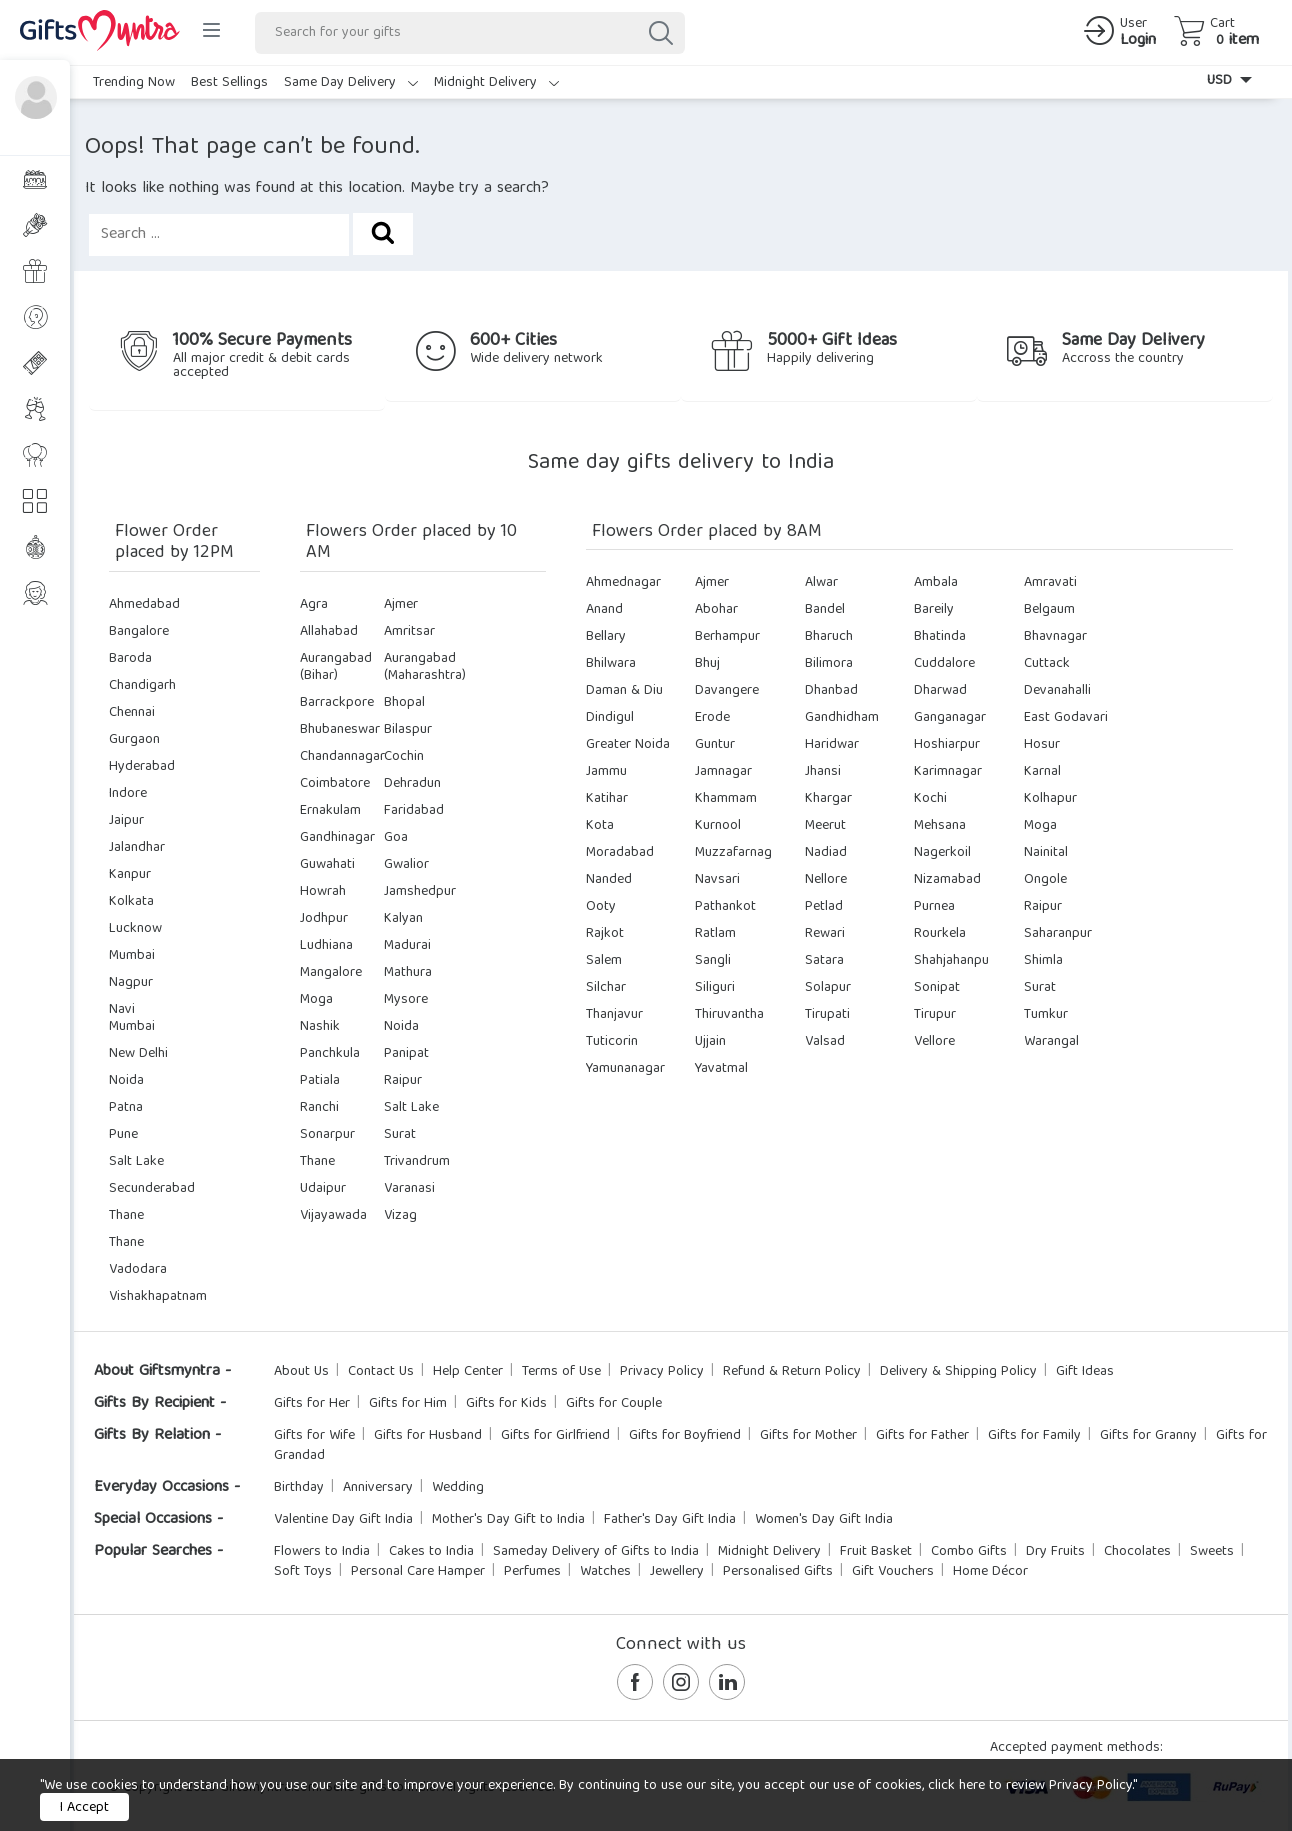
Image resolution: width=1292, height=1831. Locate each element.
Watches (605, 1572)
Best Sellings (229, 83)
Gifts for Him (408, 1404)
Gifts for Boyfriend (685, 1436)
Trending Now (134, 83)
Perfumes (532, 1572)
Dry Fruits (1055, 1552)
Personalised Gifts (778, 1572)
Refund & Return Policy (792, 1372)
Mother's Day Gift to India (508, 1520)
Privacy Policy (662, 1372)
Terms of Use (561, 1372)
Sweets (1212, 1552)
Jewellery (677, 1572)
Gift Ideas (1085, 1372)
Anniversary (378, 1488)
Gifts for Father (922, 1436)
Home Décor (990, 1572)
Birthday (299, 1488)
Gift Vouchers (893, 1572)
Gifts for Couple (614, 1404)
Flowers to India (322, 1552)
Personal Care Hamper (418, 1572)
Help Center (468, 1372)
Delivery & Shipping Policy (958, 1372)
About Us (301, 1372)
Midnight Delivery (496, 83)
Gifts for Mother (808, 1436)
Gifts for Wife (314, 1436)
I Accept (84, 1808)
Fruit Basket (876, 1552)
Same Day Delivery (351, 83)
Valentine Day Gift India (343, 1520)
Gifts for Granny (1148, 1436)
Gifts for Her (312, 1404)
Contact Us (381, 1372)
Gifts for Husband (428, 1436)
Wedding (458, 1488)
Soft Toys (303, 1572)
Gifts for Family (1034, 1436)
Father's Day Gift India (670, 1520)
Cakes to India (431, 1552)
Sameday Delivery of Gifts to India (596, 1552)
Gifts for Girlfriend (555, 1436)
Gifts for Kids (506, 1404)
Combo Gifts (969, 1552)
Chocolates (1137, 1552)
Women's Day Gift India (824, 1520)
